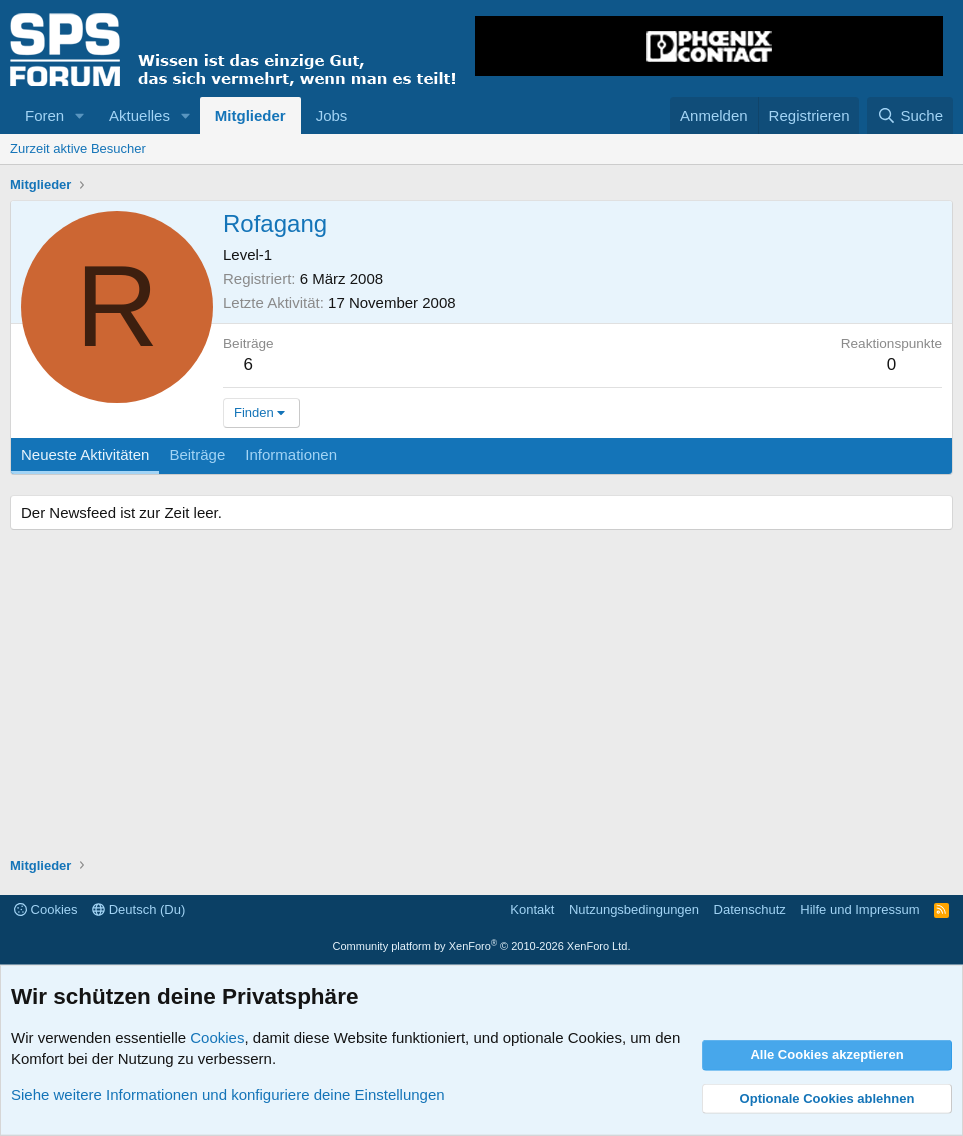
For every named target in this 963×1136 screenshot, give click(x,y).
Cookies (46, 909)
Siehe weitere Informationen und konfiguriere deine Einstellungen (228, 1094)
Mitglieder (250, 115)
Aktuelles (139, 115)
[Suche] (910, 115)
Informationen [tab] (291, 454)
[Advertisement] (481, 696)
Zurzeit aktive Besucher (78, 148)
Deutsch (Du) (138, 909)
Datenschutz (750, 909)
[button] (80, 115)
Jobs (332, 115)
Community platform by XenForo (482, 946)
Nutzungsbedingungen (634, 909)
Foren (44, 115)
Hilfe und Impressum (859, 909)
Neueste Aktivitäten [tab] (85, 454)
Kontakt (532, 909)
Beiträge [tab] (197, 454)
